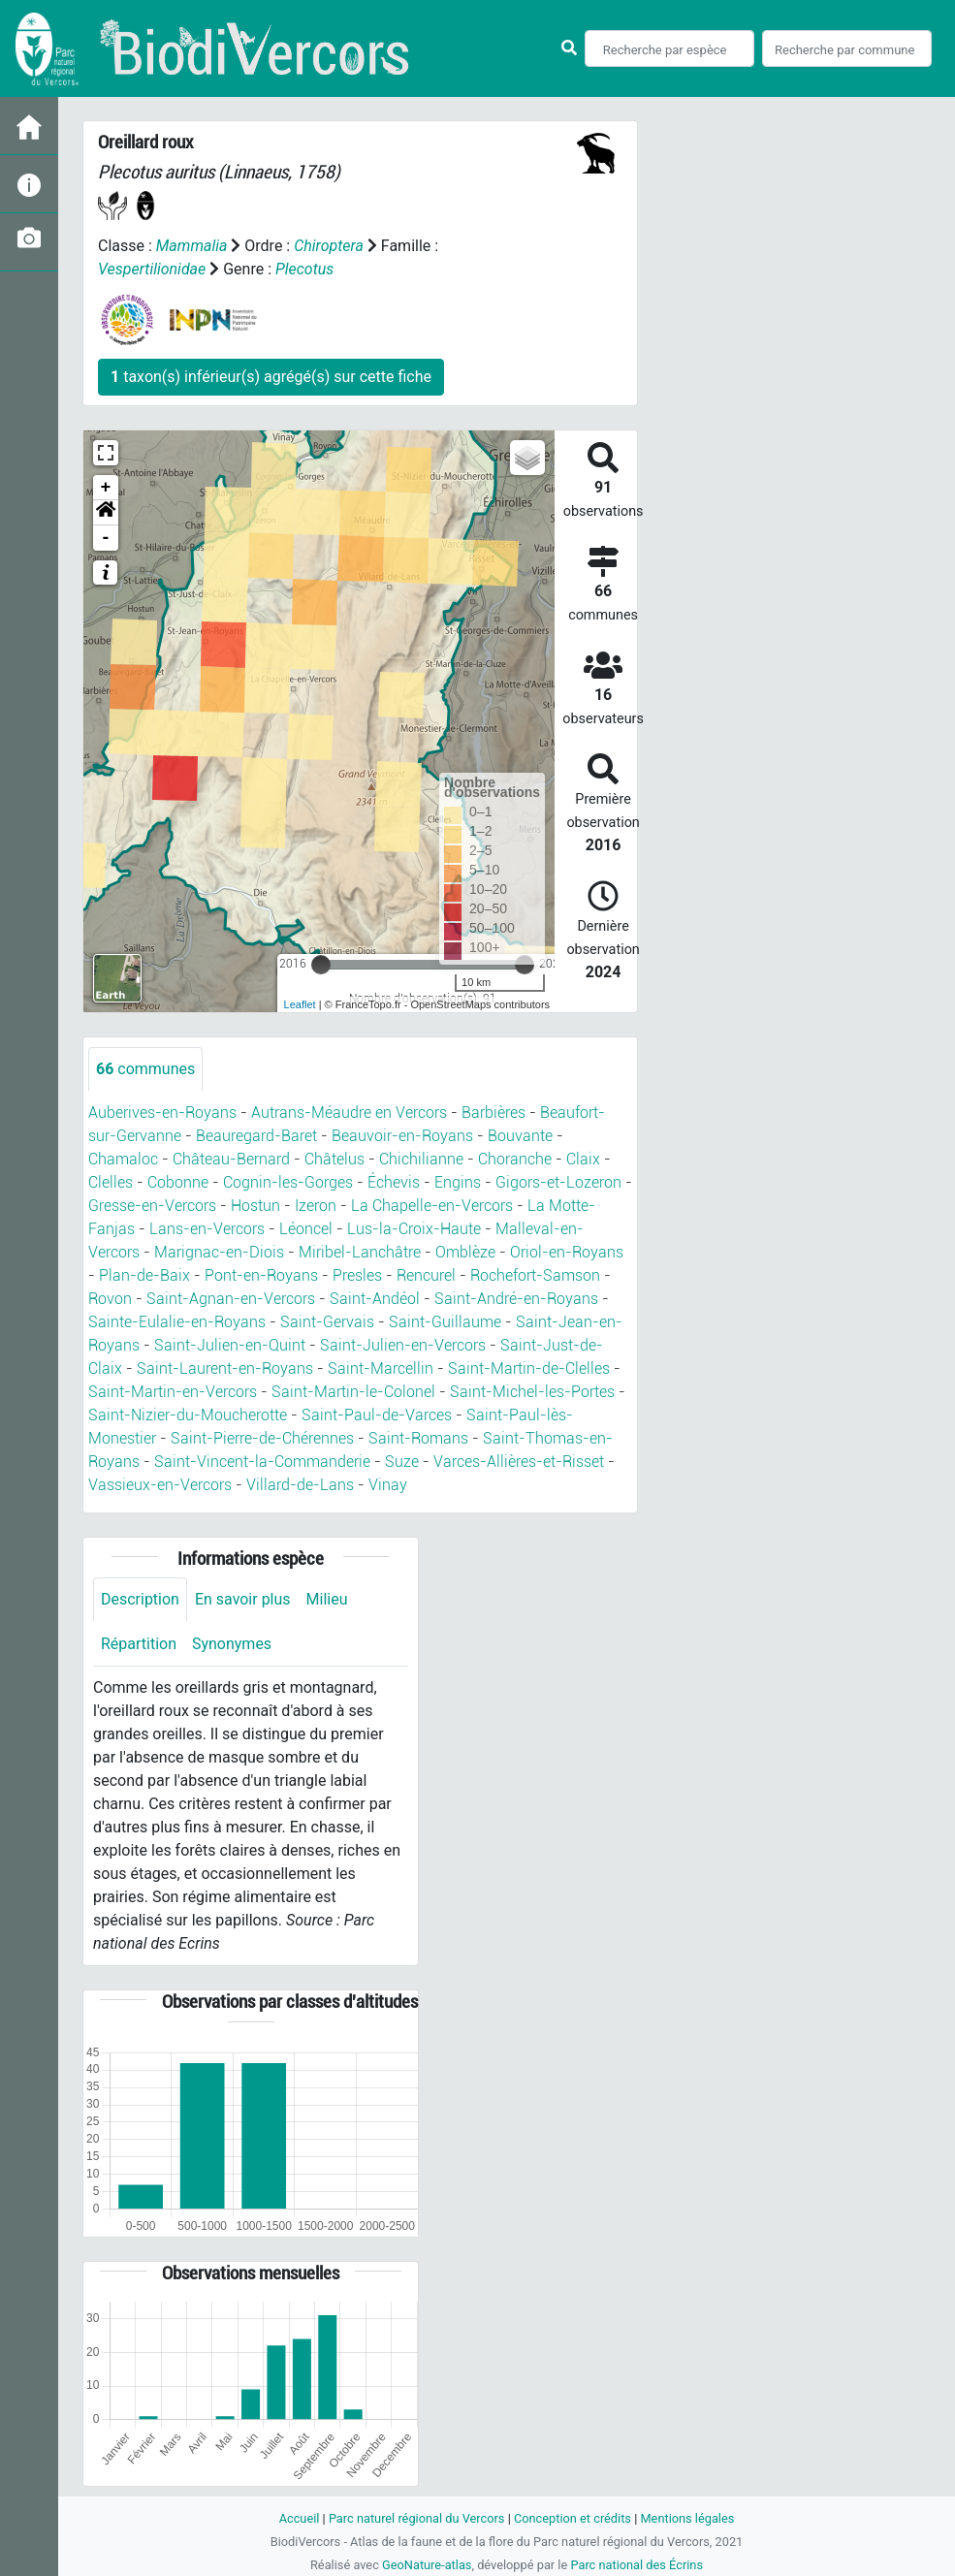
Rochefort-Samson (535, 1275)
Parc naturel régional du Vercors (417, 2518)
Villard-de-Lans (300, 1485)
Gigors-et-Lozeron (558, 1182)
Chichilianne (421, 1159)
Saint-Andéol (375, 1298)
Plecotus (304, 269)
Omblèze (465, 1252)
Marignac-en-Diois (219, 1252)
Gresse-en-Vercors (152, 1205)
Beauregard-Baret (256, 1136)
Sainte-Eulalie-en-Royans (177, 1322)
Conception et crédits (572, 2518)
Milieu (327, 1599)
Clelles (110, 1182)
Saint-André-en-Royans (516, 1298)
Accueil (298, 2518)
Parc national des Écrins (636, 2565)
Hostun (255, 1205)
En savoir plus (243, 1599)
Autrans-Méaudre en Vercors (349, 1112)
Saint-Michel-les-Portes (532, 1392)
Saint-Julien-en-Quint (229, 1345)
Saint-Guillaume (445, 1322)
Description (140, 1599)
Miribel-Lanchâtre (360, 1252)
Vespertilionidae (152, 269)
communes (145, 1069)
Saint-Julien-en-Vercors (403, 1345)
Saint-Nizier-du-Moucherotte (187, 1415)
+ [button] (106, 487)
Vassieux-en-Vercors (160, 1485)
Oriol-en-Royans (566, 1252)
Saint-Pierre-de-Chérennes (262, 1438)
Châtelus (334, 1159)
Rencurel (426, 1275)
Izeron (315, 1205)
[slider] (321, 964)
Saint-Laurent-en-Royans (225, 1368)
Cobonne (177, 1182)
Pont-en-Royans (261, 1275)
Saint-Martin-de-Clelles (529, 1368)
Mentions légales (688, 2518)
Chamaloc (123, 1159)
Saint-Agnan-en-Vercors (230, 1298)
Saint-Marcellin (380, 1368)
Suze (402, 1461)
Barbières (493, 1112)
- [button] (106, 538)
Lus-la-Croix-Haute (414, 1229)
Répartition (138, 1644)
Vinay (387, 1485)
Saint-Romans (418, 1438)
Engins (457, 1182)
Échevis (393, 1182)
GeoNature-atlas (427, 2565)
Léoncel (306, 1229)
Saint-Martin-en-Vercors (172, 1392)
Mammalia (192, 246)
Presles (357, 1275)
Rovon (110, 1298)
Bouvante (520, 1136)
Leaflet (300, 1004)
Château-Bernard (231, 1159)
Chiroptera (329, 246)
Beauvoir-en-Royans (402, 1136)
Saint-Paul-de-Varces (377, 1415)
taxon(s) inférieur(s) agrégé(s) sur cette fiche (271, 376)
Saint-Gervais (327, 1322)
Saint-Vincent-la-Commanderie (262, 1461)
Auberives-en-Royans (162, 1112)
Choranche (515, 1159)
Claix (583, 1159)
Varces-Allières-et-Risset (518, 1461)
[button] (105, 512)
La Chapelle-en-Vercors (432, 1205)
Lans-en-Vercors (207, 1229)
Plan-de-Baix (144, 1275)
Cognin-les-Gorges (288, 1182)
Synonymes (231, 1644)
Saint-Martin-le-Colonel (353, 1392)
